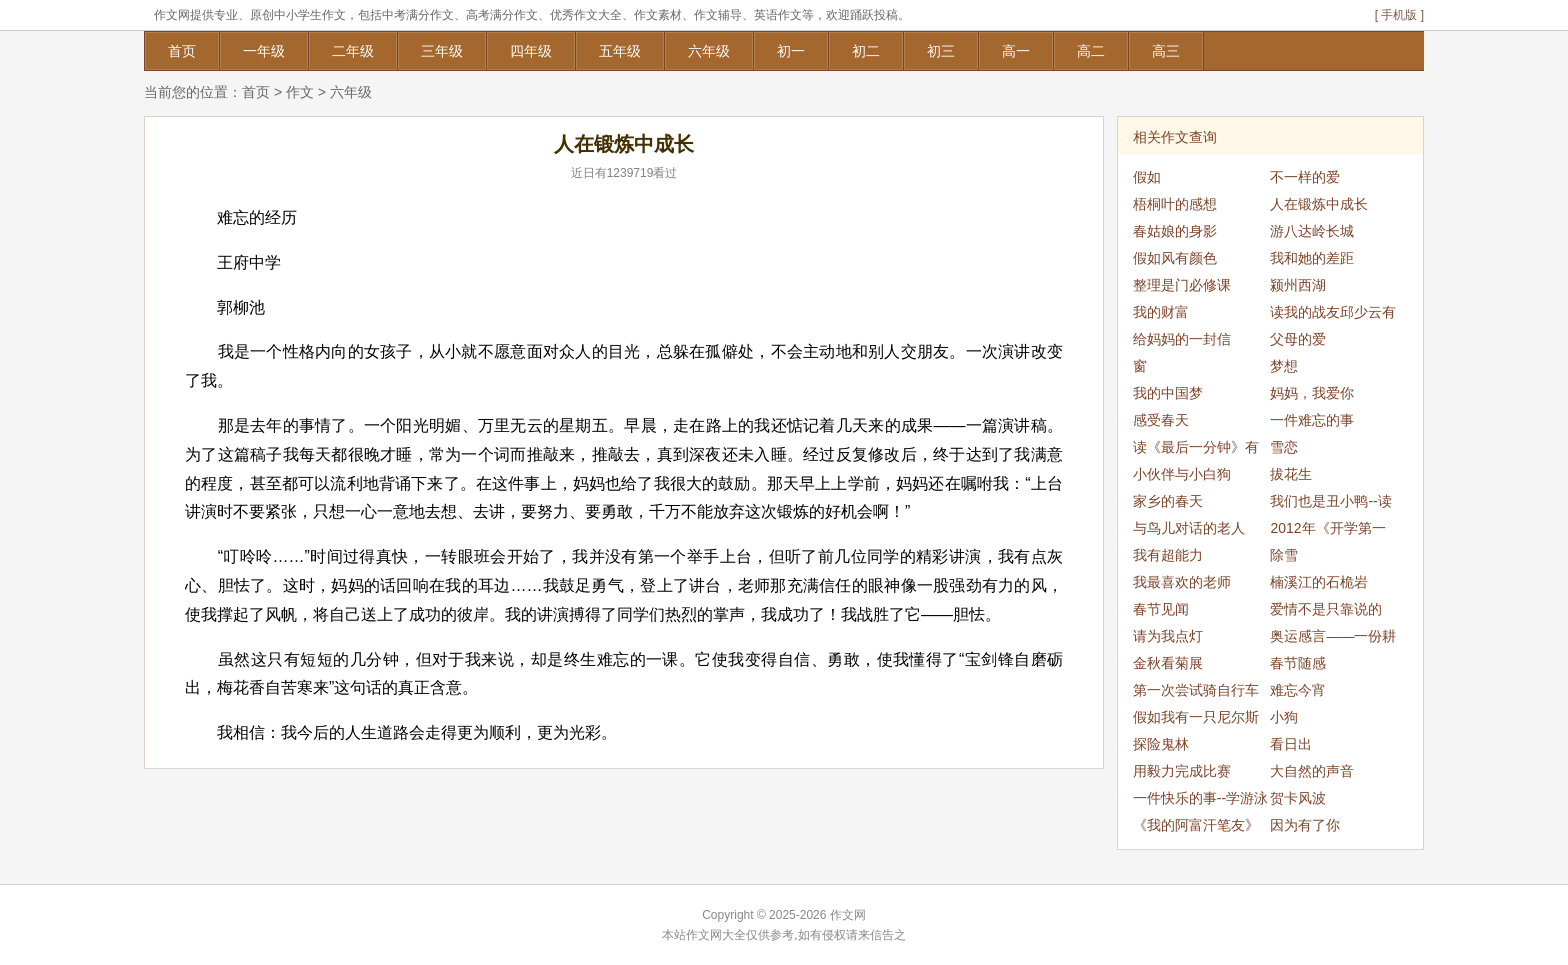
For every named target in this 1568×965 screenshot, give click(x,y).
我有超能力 (1168, 555)
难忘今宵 (1298, 690)
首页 (182, 51)
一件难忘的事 (1312, 420)
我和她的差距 (1312, 258)
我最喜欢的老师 (1182, 582)
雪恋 (1284, 447)
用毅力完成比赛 (1182, 771)
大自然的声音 (1312, 771)
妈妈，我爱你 (1312, 393)
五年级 (620, 51)
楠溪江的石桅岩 (1319, 582)
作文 (300, 92)
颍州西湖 (1298, 285)
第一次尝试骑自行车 (1196, 690)
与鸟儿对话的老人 (1189, 528)
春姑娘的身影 (1175, 231)
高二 (1091, 51)
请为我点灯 (1168, 636)
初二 (866, 51)
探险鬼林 (1161, 744)
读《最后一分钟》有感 (1196, 450)
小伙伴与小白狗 (1182, 474)
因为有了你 (1305, 825)
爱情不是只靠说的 (1326, 609)
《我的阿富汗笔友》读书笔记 (1196, 828)
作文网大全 (716, 935)
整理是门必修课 (1182, 285)
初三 (941, 51)
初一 (791, 51)
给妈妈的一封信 (1182, 339)
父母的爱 (1298, 339)
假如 (1147, 177)
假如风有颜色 (1175, 258)
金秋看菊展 (1168, 663)
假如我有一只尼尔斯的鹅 (1196, 720)
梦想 (1284, 366)
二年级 (353, 51)
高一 (1016, 51)
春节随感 (1298, 663)
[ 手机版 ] (1399, 15)
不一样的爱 (1305, 177)
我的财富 (1161, 312)
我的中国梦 (1168, 393)
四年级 (531, 51)
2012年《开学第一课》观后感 (1327, 531)
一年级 (264, 51)
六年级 (709, 51)
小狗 (1284, 717)
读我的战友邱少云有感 (1333, 315)
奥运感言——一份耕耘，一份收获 (1333, 639)
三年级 (442, 51)
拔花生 (1291, 474)
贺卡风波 (1298, 798)
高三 (1166, 51)
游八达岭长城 (1312, 231)
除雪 (1284, 555)
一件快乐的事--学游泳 (1200, 798)
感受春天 (1161, 420)
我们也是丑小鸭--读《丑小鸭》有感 (1330, 504)
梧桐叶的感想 (1175, 204)
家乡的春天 (1168, 501)
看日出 (1291, 744)
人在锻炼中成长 (1319, 204)
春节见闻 (1161, 609)
